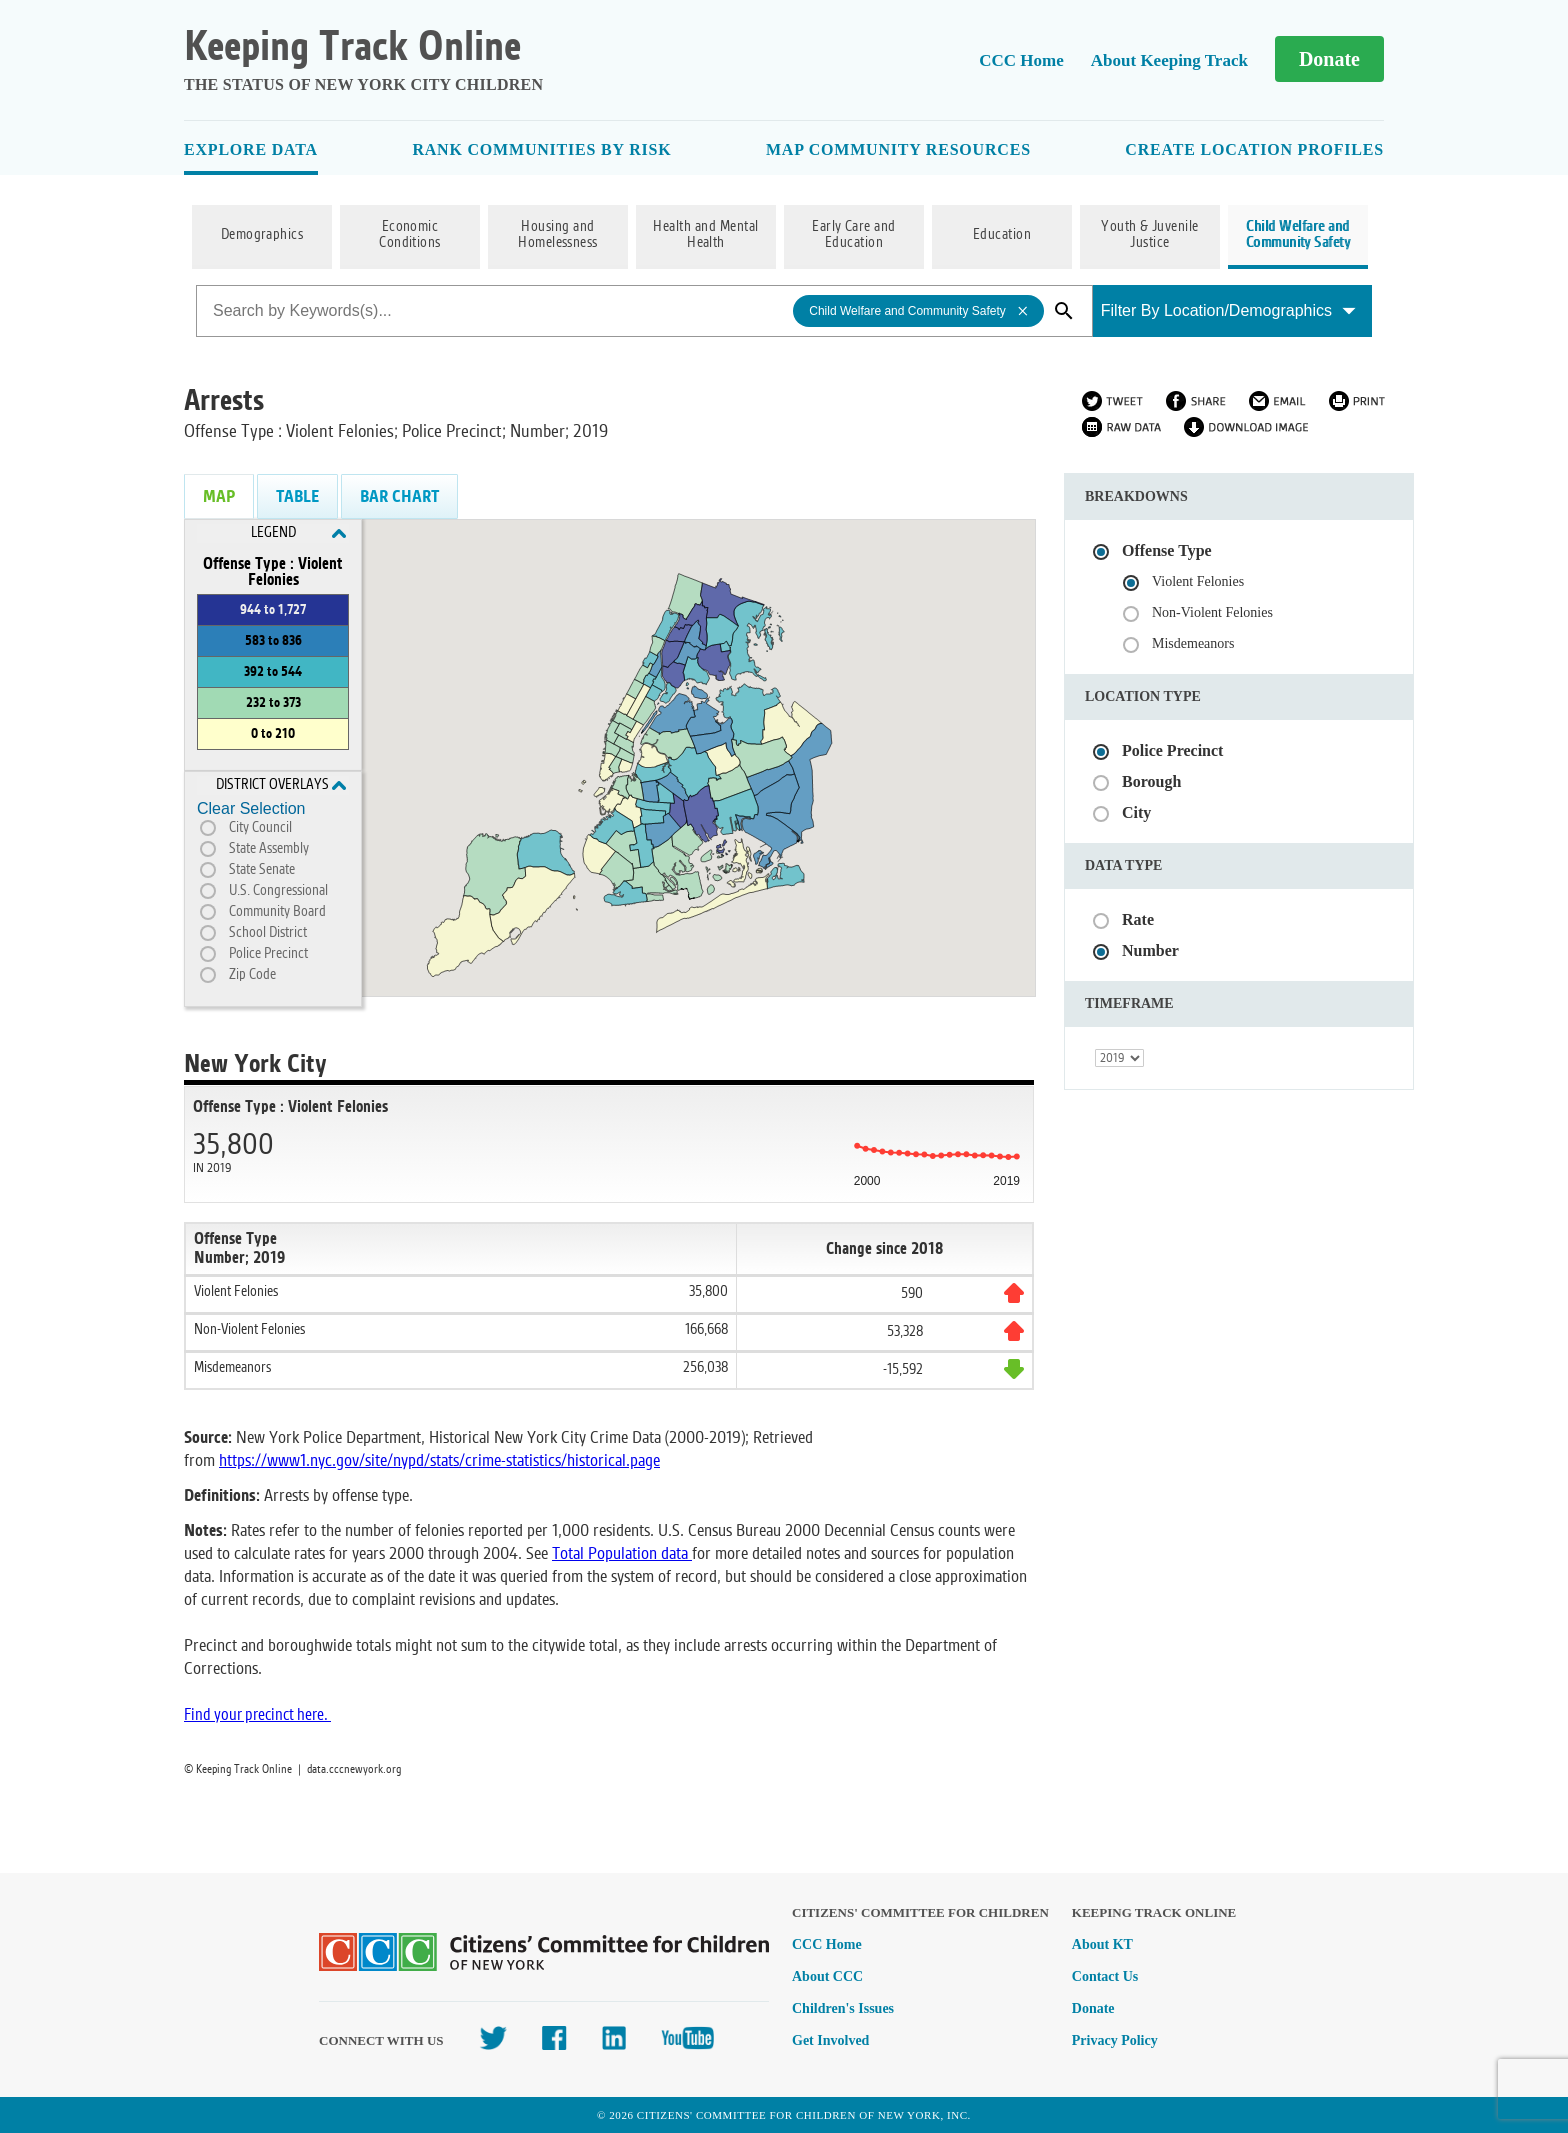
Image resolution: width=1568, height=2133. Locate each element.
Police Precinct (268, 954)
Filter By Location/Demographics (1228, 310)
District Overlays (281, 785)
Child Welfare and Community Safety (1298, 235)
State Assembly (269, 849)
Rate (1138, 919)
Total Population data (620, 1553)
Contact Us (1105, 1976)
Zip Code (252, 975)
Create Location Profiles (1254, 149)
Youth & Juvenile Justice (1150, 235)
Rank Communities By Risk (541, 149)
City (1136, 812)
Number (1150, 950)
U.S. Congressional (278, 891)
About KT (1102, 1944)
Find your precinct (240, 1715)
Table (297, 496)
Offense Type (1167, 550)
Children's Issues (843, 2008)
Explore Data (251, 149)
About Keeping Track (1169, 60)
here (310, 1715)
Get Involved (830, 2040)
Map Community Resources (898, 149)
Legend (299, 533)
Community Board (277, 912)
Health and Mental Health (705, 235)
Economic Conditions (410, 235)
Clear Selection (251, 808)
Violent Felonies (1198, 581)
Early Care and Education (854, 235)
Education (1002, 235)
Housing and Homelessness (558, 235)
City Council (260, 828)
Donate (1329, 59)
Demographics (262, 235)
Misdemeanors (1193, 643)
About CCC (827, 1976)
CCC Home (1021, 60)
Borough (1151, 781)
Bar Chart (399, 496)
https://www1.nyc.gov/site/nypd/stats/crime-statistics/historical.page (439, 1460)
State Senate (262, 870)
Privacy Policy (1115, 2040)
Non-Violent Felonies (1212, 612)
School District (268, 933)
